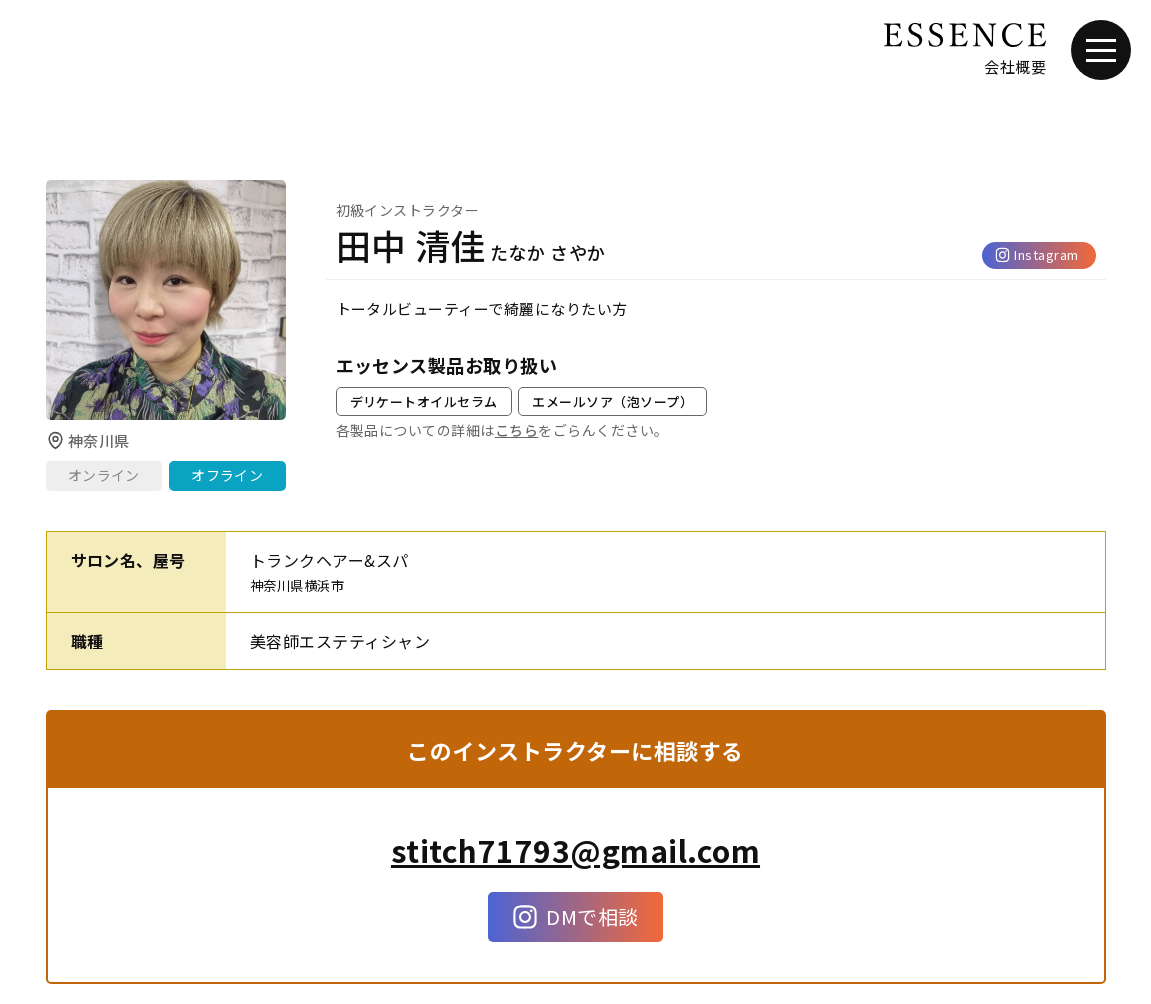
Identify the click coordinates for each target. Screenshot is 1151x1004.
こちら (516, 430)
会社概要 (1015, 66)
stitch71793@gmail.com (575, 850)
